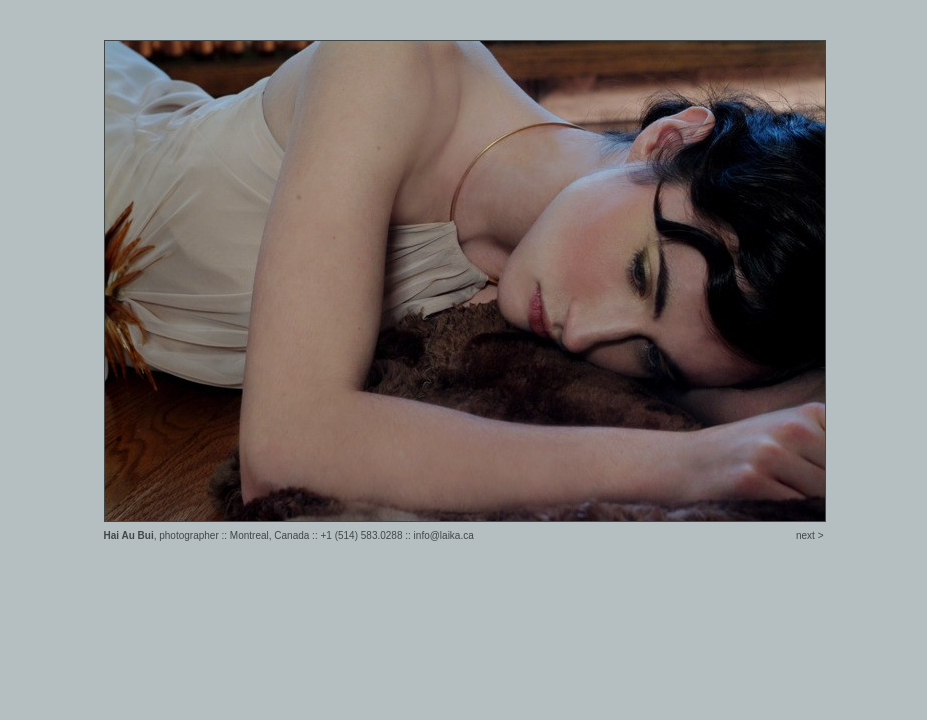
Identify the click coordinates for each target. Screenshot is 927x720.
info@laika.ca (444, 535)
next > (810, 535)
